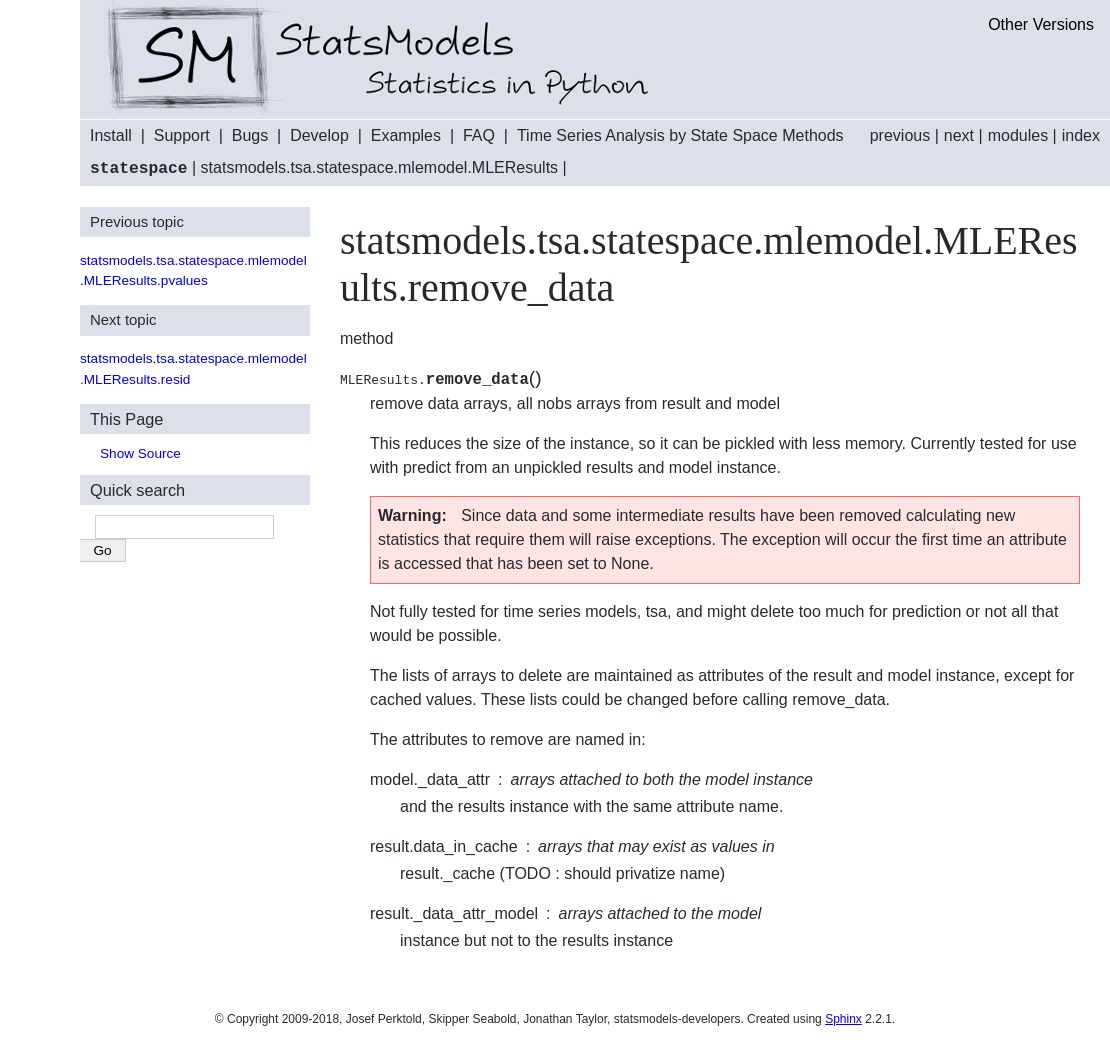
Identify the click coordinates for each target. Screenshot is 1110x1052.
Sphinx (843, 1018)
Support (182, 135)
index (1081, 135)
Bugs (250, 135)
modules (1018, 135)
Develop (319, 135)
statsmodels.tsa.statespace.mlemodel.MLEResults (379, 168)
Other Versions (1041, 24)
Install (111, 135)
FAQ (479, 135)
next (959, 135)
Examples (406, 135)
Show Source (140, 452)
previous (900, 135)
